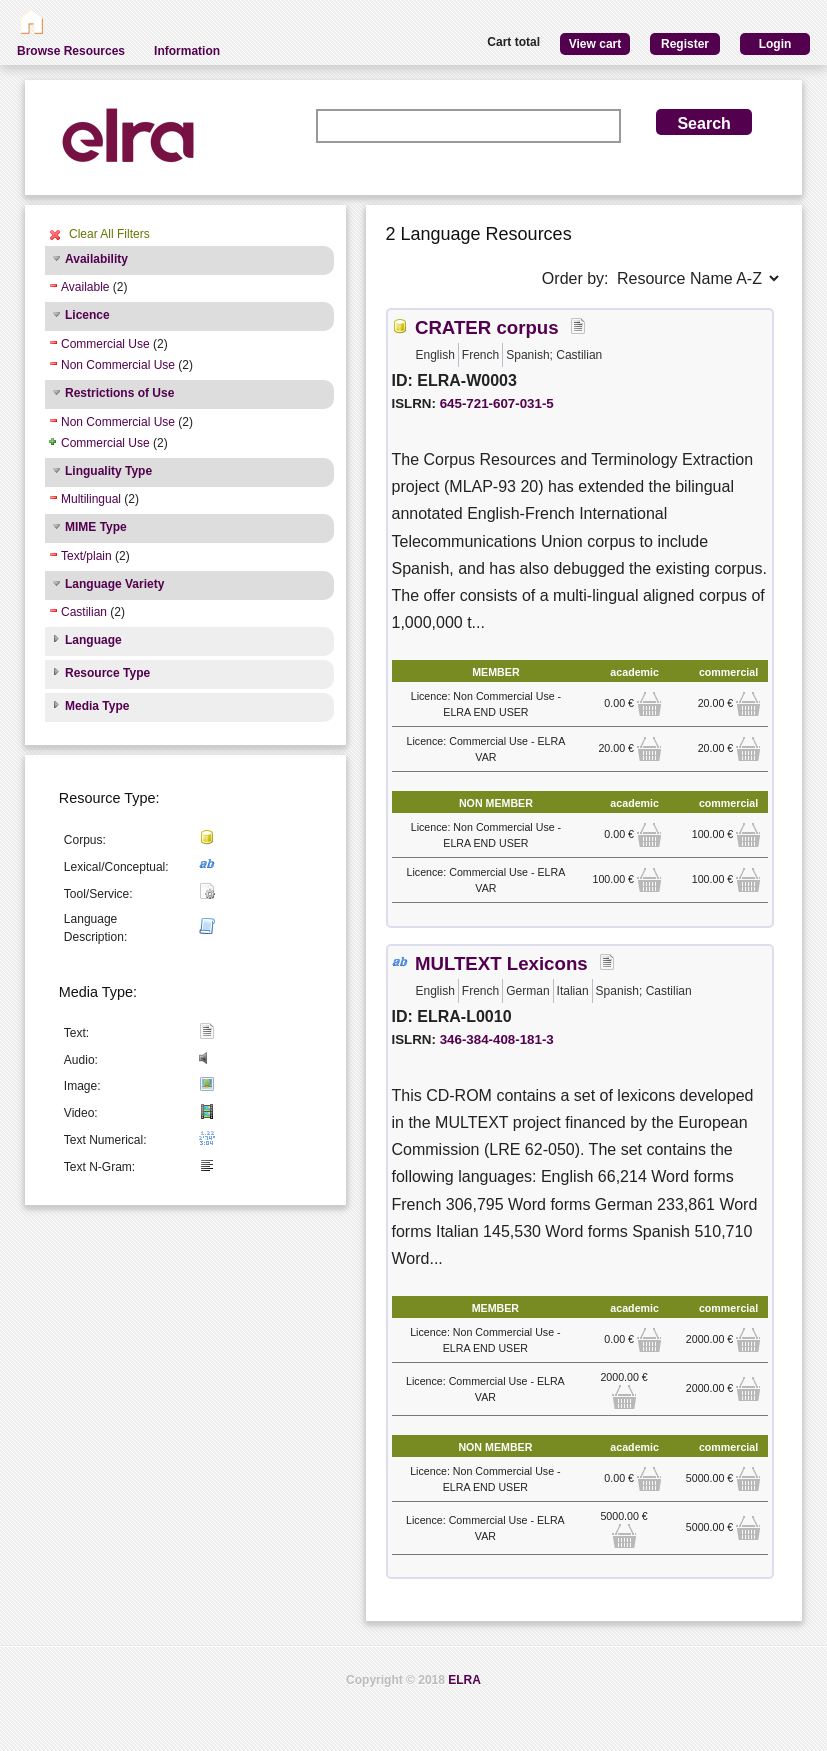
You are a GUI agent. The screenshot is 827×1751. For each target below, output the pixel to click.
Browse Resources (71, 51)
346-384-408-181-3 (497, 1039)
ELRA (464, 1680)
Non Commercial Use (118, 365)
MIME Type (96, 527)
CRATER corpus (487, 327)
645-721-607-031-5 (497, 403)
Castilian (84, 612)
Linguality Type (108, 471)
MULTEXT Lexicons (501, 963)
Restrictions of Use (119, 393)
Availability (96, 259)
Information (187, 51)
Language (93, 640)
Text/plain (86, 556)
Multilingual (91, 499)
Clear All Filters (109, 234)
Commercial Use (105, 344)
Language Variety (114, 584)
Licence (87, 315)
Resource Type (107, 673)
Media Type (97, 706)
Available (85, 287)
